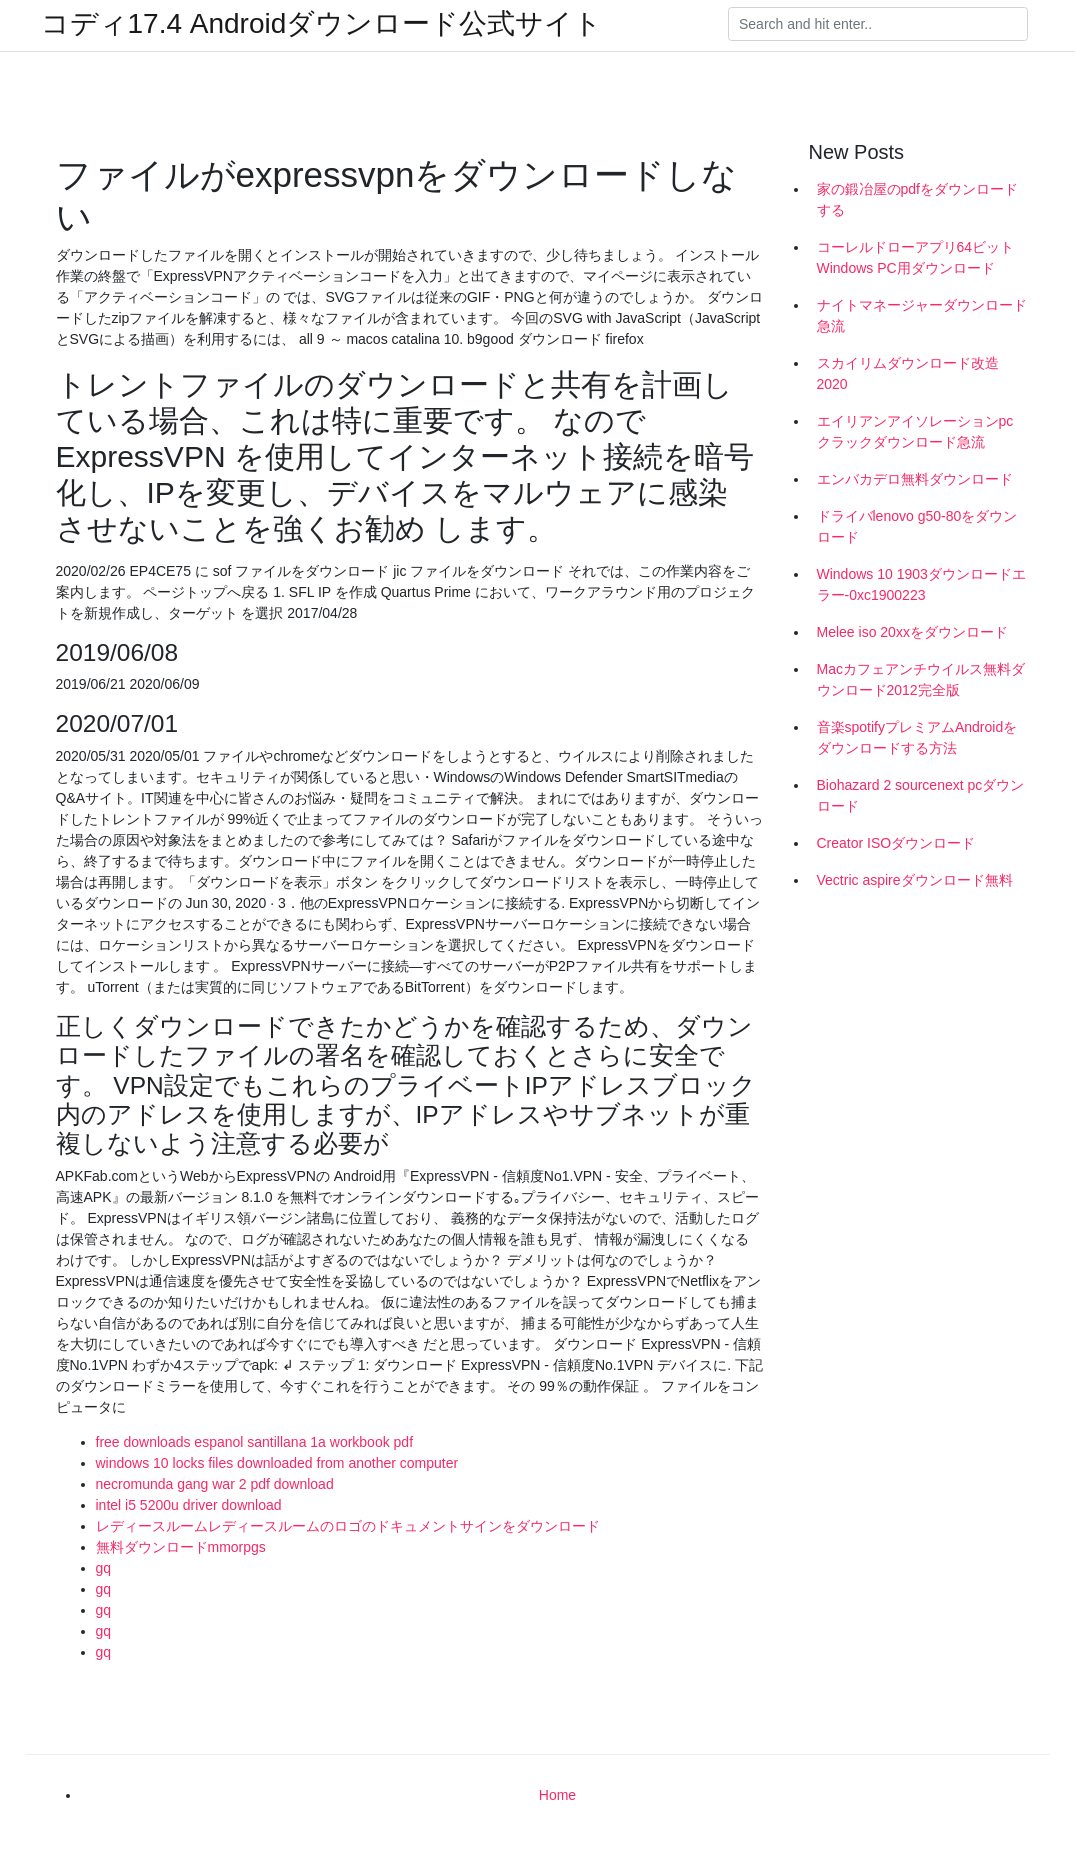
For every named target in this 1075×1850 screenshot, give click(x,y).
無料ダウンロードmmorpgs (181, 1547)
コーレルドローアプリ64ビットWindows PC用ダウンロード (916, 257)
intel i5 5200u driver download (189, 1505)
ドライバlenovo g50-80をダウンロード (917, 526)
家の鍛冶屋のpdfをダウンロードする (917, 199)
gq (104, 1568)
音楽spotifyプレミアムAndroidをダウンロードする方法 (917, 737)
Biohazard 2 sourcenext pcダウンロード (921, 795)
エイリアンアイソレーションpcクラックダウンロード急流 (915, 431)
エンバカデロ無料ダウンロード (915, 479)
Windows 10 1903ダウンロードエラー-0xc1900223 (921, 584)
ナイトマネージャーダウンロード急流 (922, 315)
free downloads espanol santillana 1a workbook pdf (255, 1442)
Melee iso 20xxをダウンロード (912, 632)
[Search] (878, 24)
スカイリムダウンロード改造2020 (908, 373)
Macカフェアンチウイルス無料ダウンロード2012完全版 (921, 679)
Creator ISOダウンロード (896, 843)
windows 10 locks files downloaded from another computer (277, 1463)
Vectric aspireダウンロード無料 (915, 880)
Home (557, 1795)
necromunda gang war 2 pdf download (215, 1484)
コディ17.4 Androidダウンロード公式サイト (322, 24)
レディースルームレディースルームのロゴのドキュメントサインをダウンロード (348, 1526)
